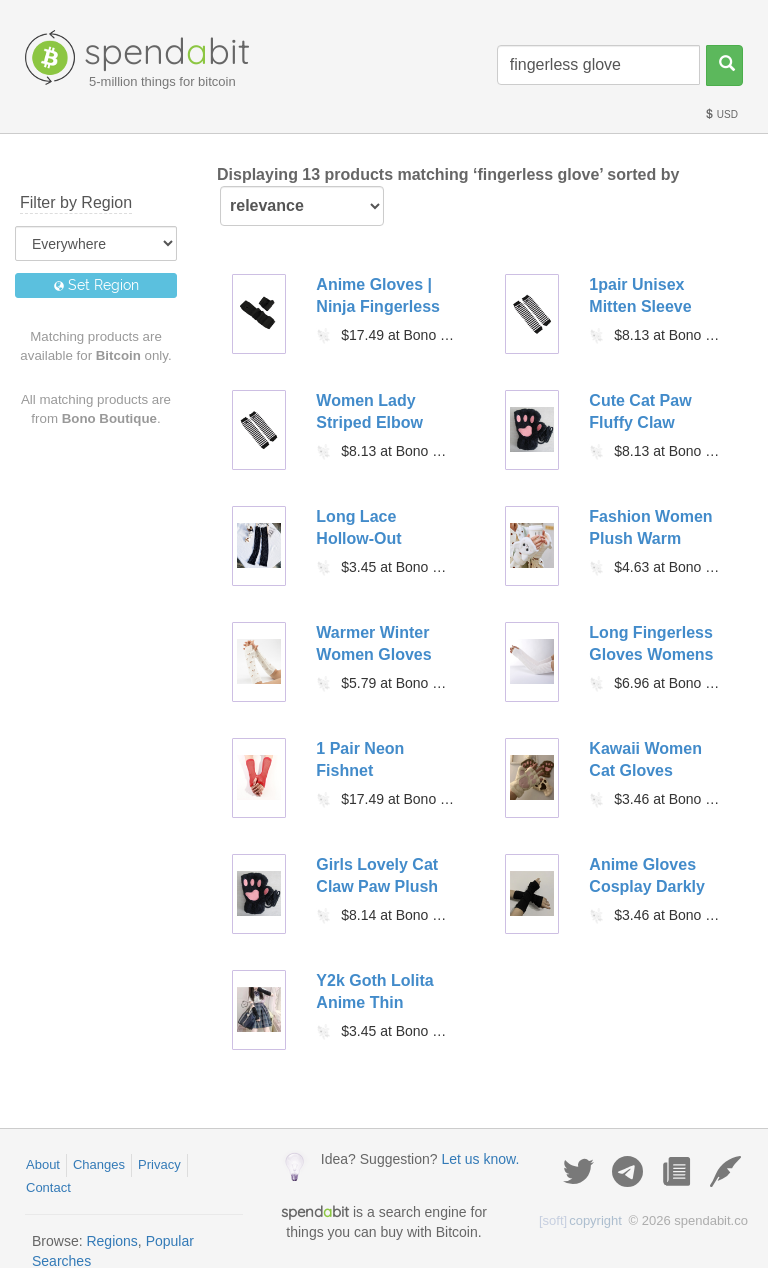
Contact (48, 1187)
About (43, 1164)
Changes (99, 1164)
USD (721, 114)
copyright (580, 1220)
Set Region (96, 285)
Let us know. (480, 1159)
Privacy (159, 1164)
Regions (111, 1241)
